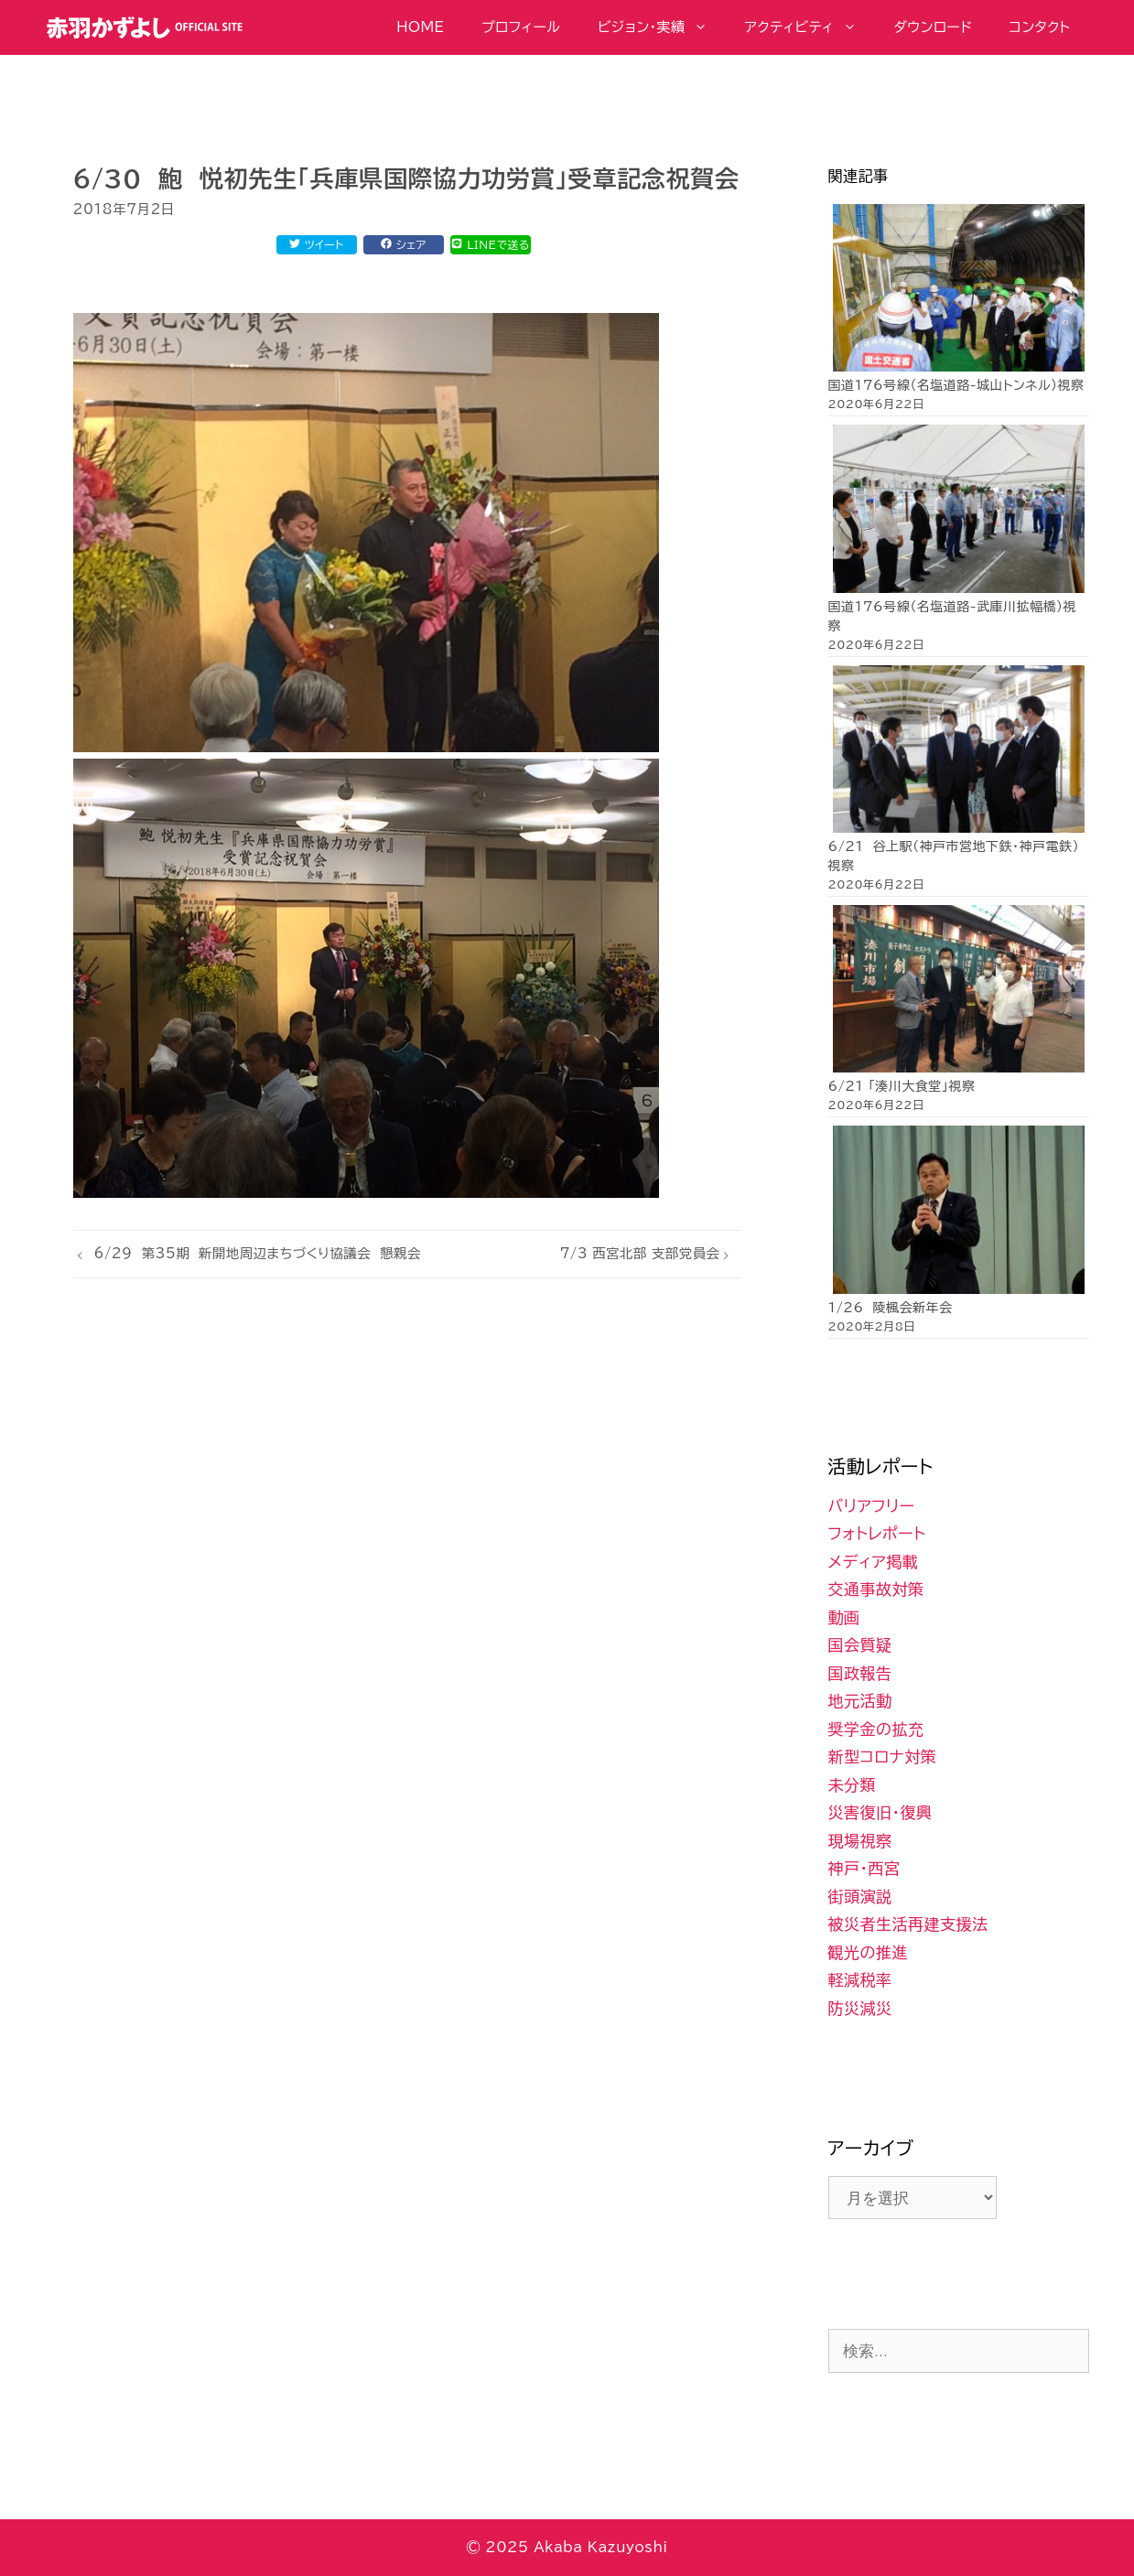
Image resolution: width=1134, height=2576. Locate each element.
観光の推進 (868, 1952)
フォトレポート (877, 1533)
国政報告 (860, 1673)
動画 (844, 1617)
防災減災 (860, 2008)
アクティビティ (810, 27)
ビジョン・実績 (662, 27)
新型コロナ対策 (882, 1756)
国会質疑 (860, 1645)
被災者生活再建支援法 (908, 1924)
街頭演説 (860, 1896)
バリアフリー (871, 1506)
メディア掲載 (873, 1561)
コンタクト (1040, 27)
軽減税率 (860, 1980)
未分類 (852, 1785)
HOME (420, 27)
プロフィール (521, 27)
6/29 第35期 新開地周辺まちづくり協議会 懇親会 (257, 1253)
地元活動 (860, 1700)
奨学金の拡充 (876, 1729)
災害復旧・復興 (880, 1812)
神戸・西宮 (864, 1868)
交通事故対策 (876, 1589)
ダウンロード (932, 27)
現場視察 (860, 1840)
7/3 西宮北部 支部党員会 (640, 1253)
